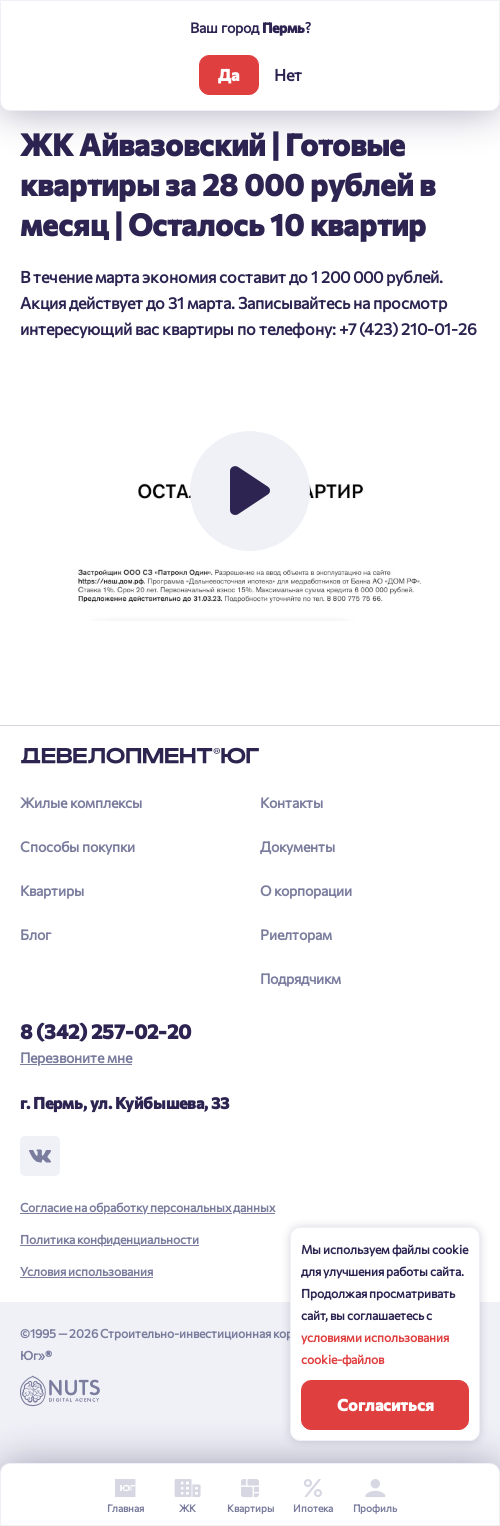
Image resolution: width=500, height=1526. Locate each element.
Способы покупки (77, 846)
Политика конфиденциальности (109, 1239)
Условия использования (86, 1271)
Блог (35, 934)
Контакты (291, 802)
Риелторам (296, 934)
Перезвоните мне (76, 1057)
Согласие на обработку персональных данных (147, 1207)
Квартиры (52, 890)
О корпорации (306, 890)
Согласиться (385, 1404)
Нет (288, 74)
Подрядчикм (300, 978)
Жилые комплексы (81, 802)
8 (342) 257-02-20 (105, 1031)
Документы (297, 846)
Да (228, 74)
